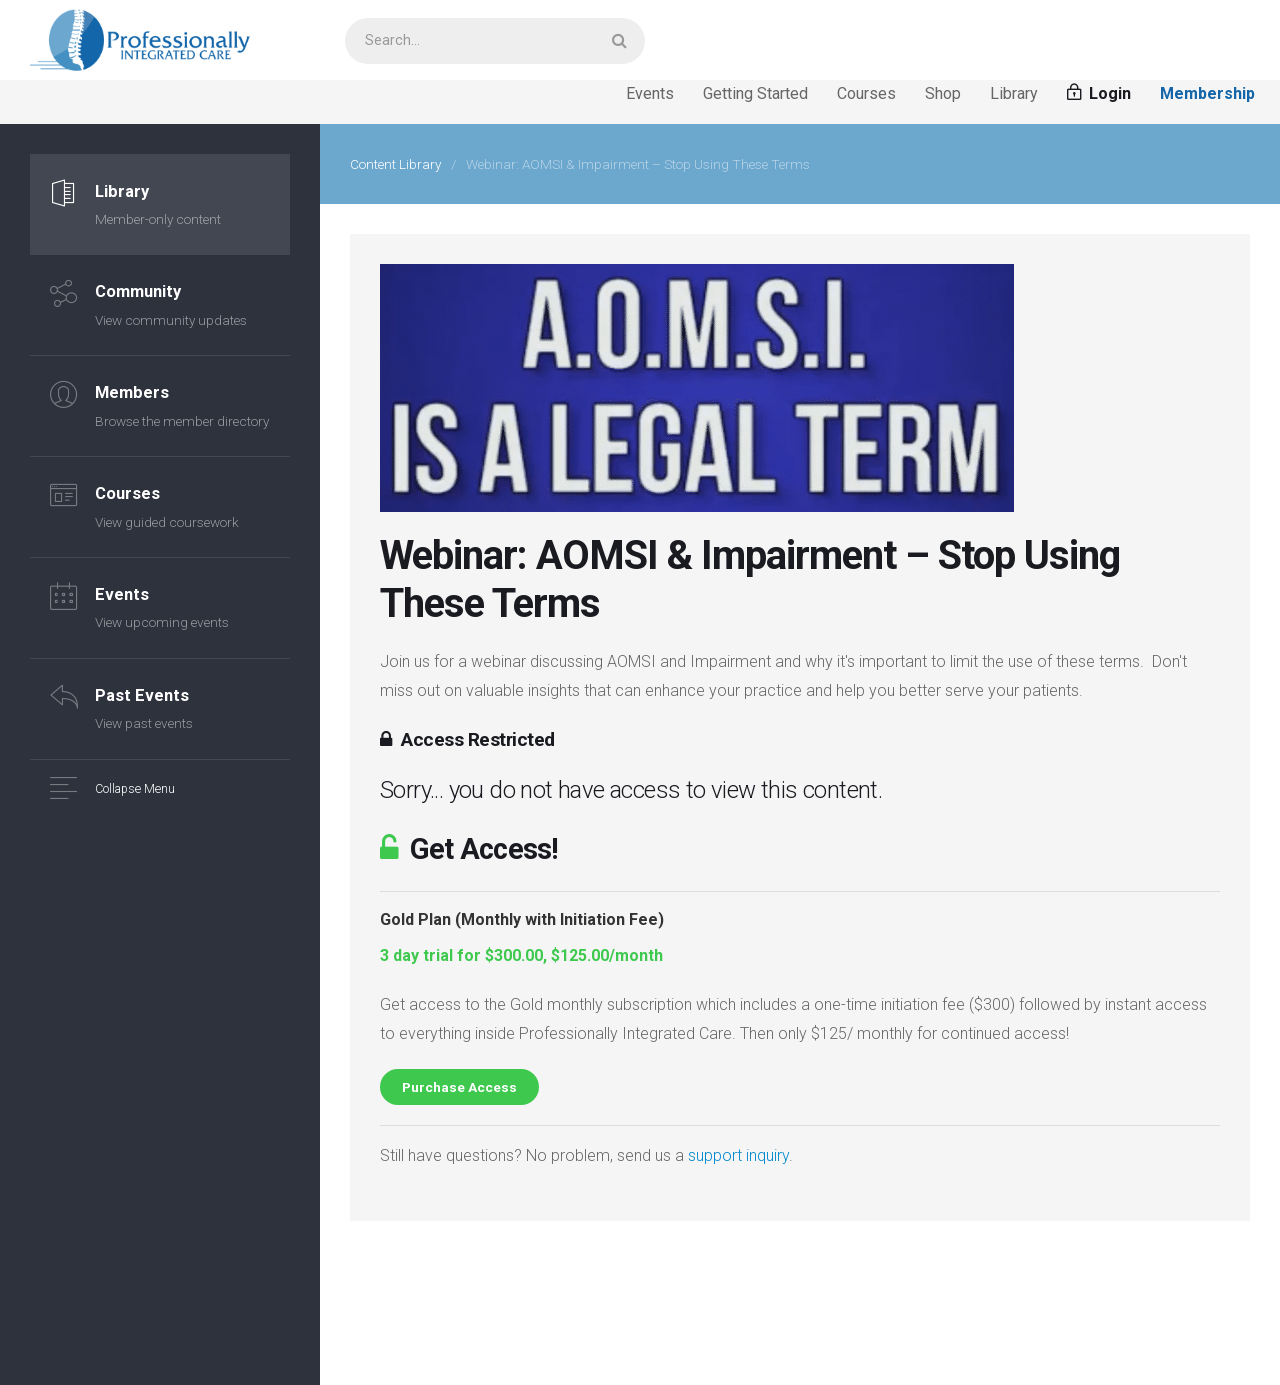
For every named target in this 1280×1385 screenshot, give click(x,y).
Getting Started (755, 93)
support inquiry (738, 1155)
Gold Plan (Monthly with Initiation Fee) (522, 919)
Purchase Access (459, 1087)
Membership (1207, 93)
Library (1014, 93)
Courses (866, 93)
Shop (943, 93)
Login (1099, 93)
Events (650, 93)
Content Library (395, 164)
